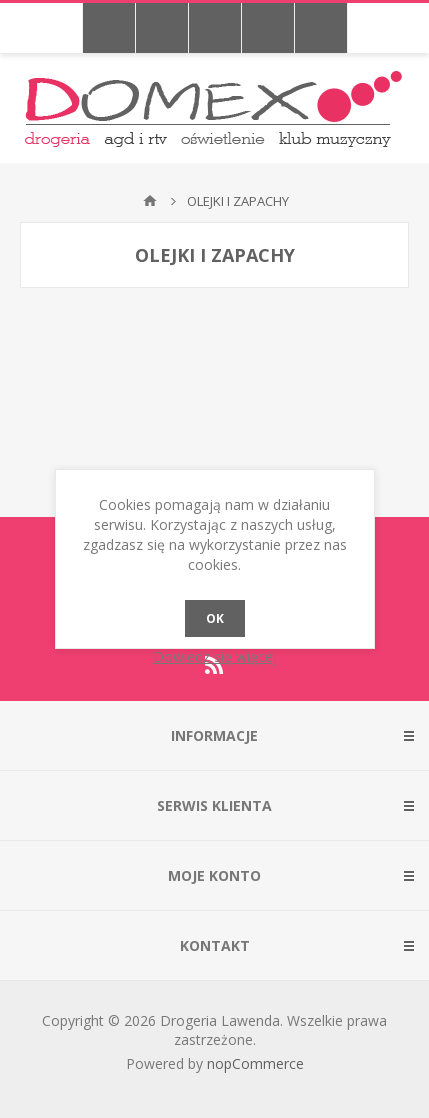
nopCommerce (255, 1063)
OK (215, 618)
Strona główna (150, 201)
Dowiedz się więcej (215, 656)
